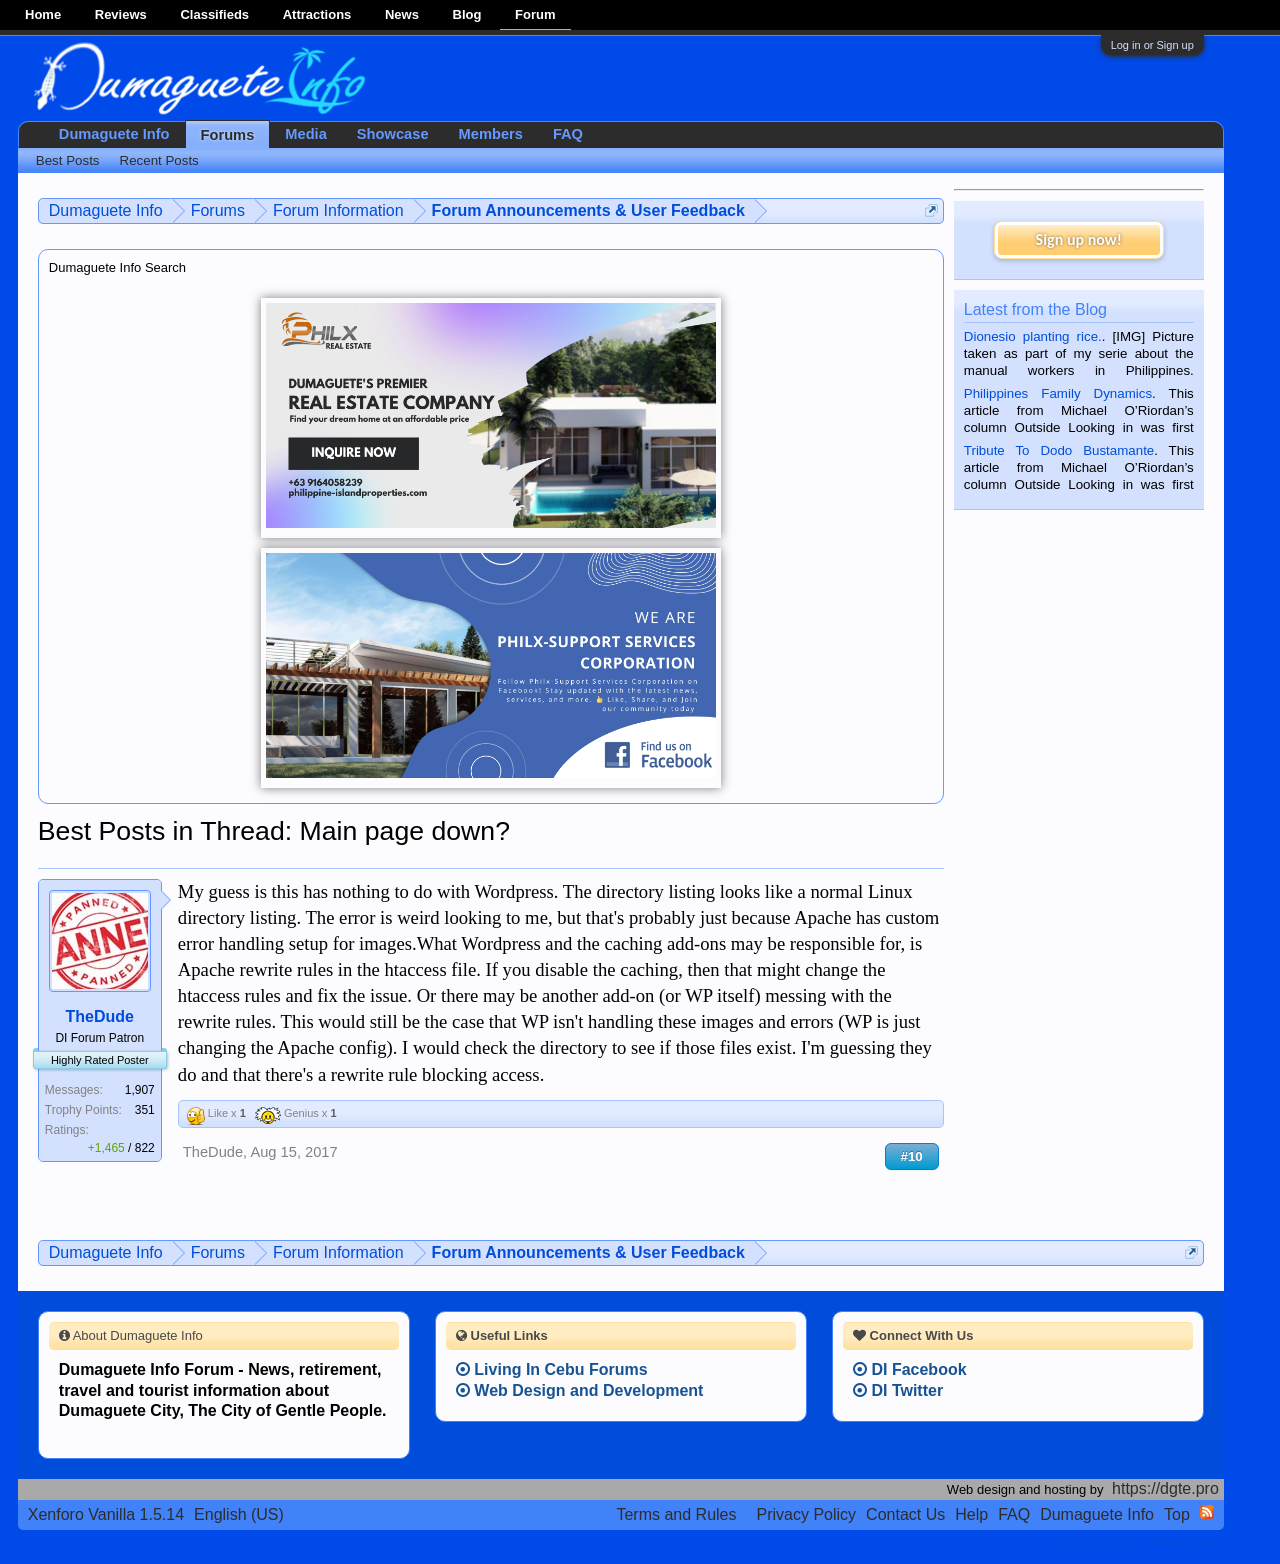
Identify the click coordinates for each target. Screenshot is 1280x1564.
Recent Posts (159, 160)
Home (43, 14)
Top (1177, 1514)
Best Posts (68, 160)
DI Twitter (898, 1390)
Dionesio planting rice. (1033, 336)
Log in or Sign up (1152, 45)
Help (971, 1514)
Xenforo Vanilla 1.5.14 (106, 1514)
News (402, 14)
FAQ (568, 134)
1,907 (140, 1090)
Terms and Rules (676, 1514)
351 (145, 1110)
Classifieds (214, 14)
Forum (535, 14)
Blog (467, 14)
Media (306, 134)
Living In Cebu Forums (552, 1369)
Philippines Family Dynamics (1058, 393)
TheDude (100, 1016)
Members (491, 134)
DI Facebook (910, 1369)
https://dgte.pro (1165, 1488)
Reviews (121, 14)
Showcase (393, 134)
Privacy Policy (807, 1514)
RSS (1207, 1512)
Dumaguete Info (114, 134)
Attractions (317, 14)
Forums (228, 135)
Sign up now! (1079, 239)
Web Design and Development (580, 1390)
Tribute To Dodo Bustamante (1059, 450)
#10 (912, 1156)
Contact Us (905, 1514)
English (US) (239, 1514)
